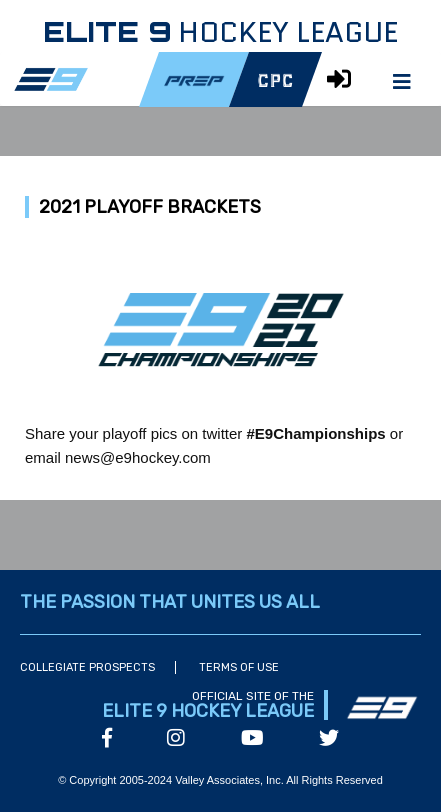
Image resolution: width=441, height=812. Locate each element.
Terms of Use (239, 667)
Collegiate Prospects (87, 667)
